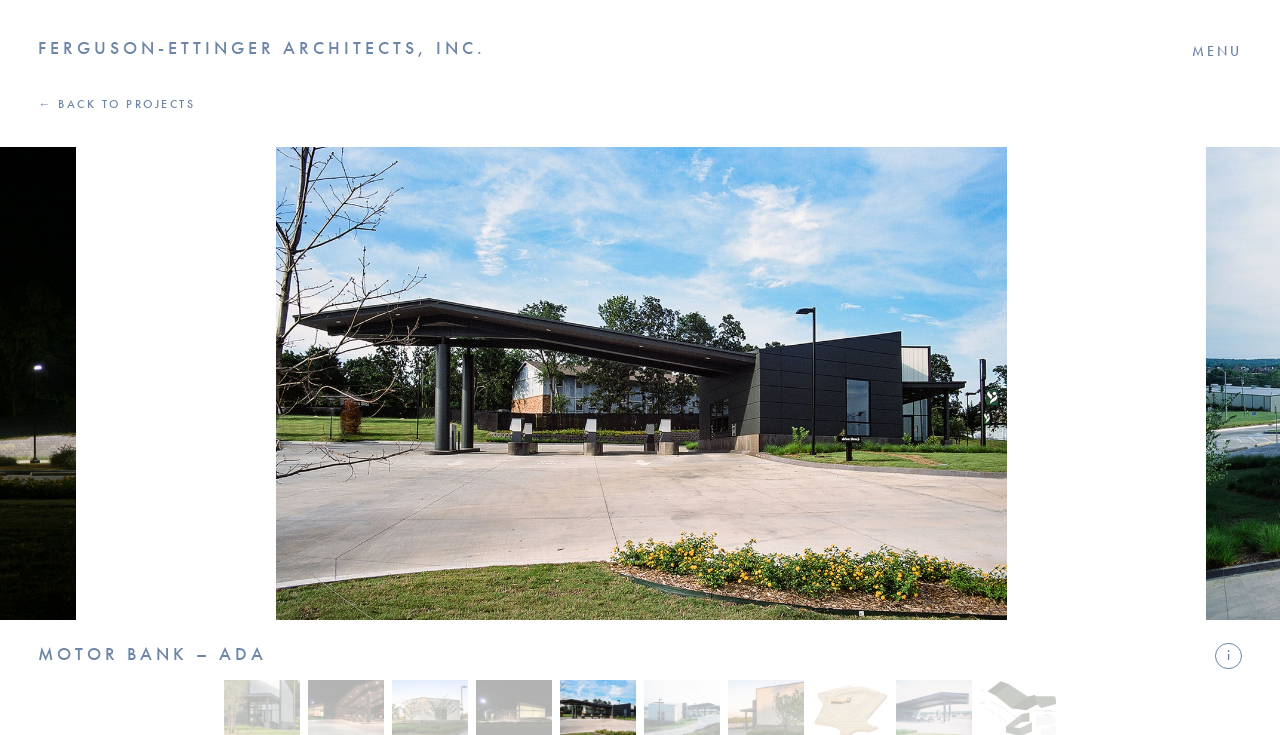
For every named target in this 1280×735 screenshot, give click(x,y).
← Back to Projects (116, 104)
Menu (1217, 51)
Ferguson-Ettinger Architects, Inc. (262, 48)
